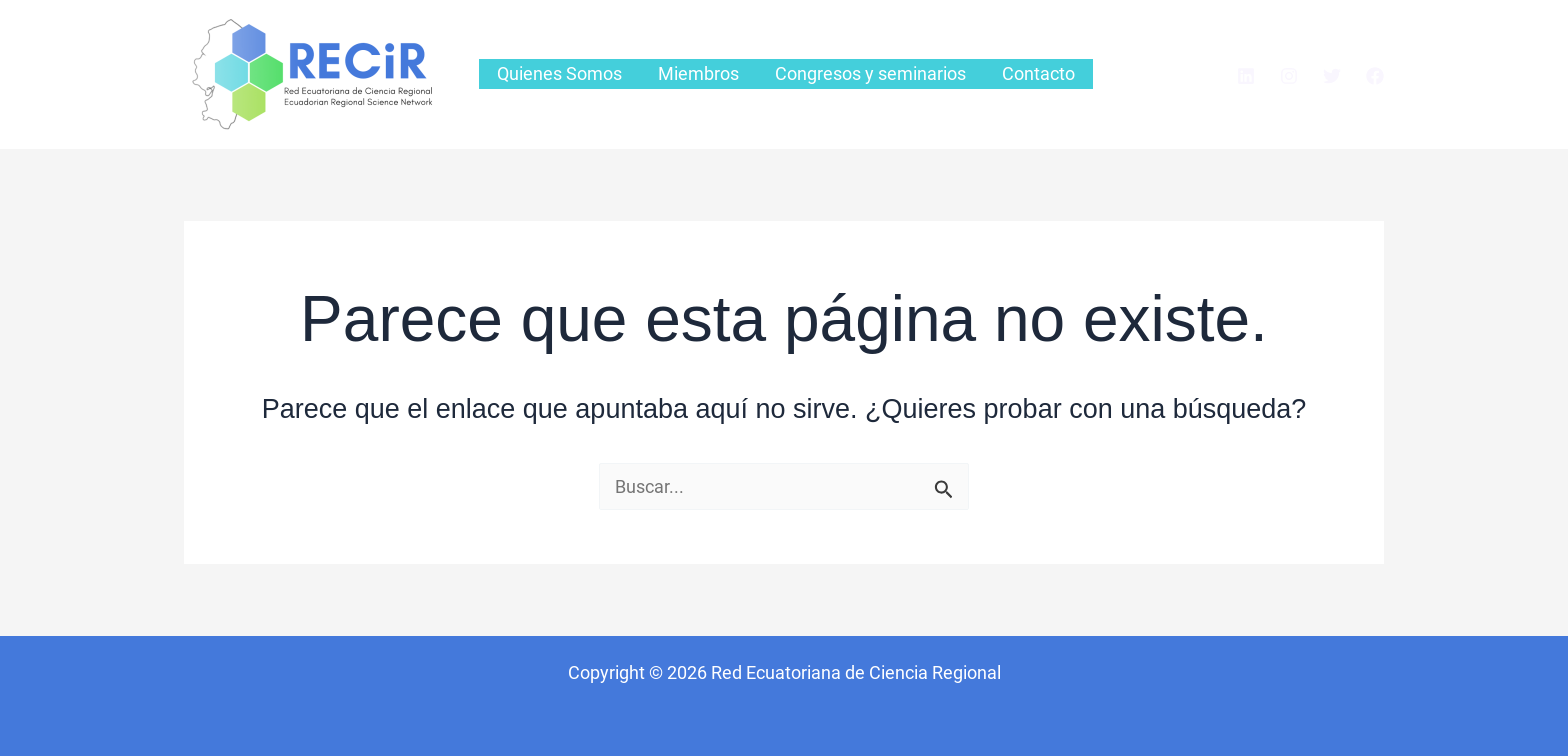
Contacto (1038, 73)
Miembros (698, 73)
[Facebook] (1375, 76)
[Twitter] (1332, 76)
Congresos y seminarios (870, 73)
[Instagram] (1289, 76)
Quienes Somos (559, 73)
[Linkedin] (1246, 76)
